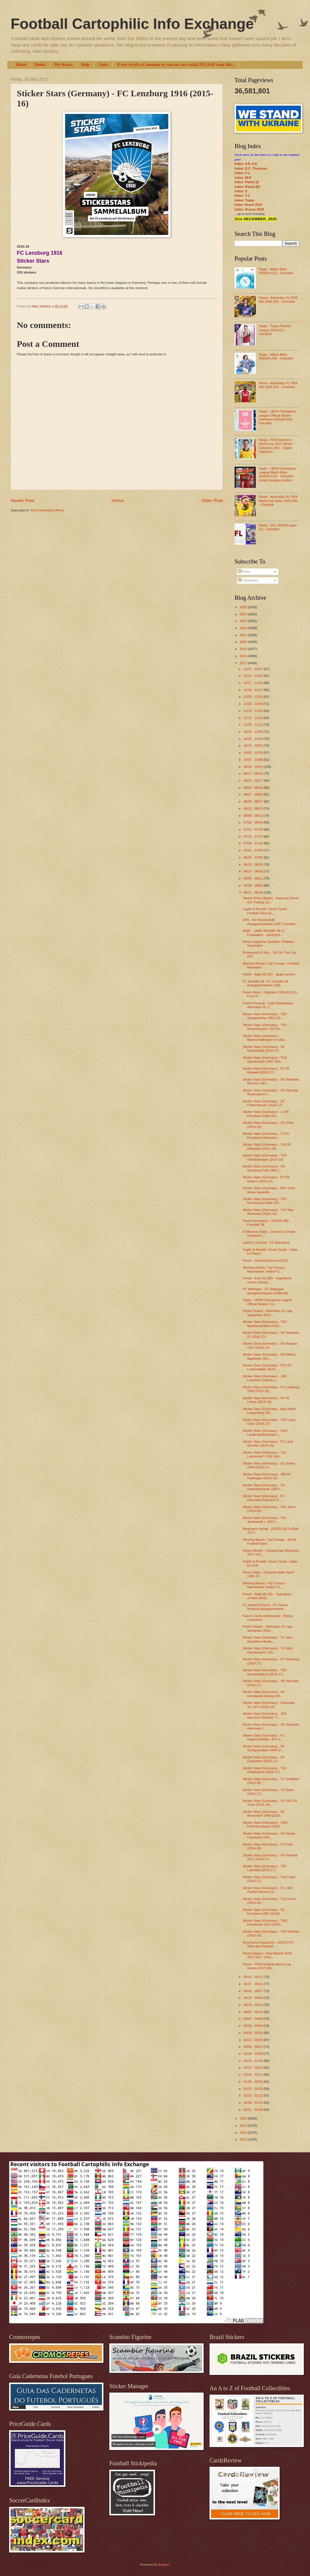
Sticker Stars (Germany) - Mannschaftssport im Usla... (265, 1037)
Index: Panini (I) (247, 182)
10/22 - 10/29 (253, 739)
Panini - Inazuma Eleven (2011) (265, 1260)
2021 (244, 635)
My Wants (63, 64)
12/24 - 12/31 (253, 675)
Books (40, 64)
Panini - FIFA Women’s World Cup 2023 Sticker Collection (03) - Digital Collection (275, 445)
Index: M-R (243, 177)
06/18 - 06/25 (253, 864)
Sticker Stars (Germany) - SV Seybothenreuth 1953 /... (264, 1487)
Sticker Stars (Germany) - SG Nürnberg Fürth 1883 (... (264, 1168)
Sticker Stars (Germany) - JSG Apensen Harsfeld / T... (265, 1715)
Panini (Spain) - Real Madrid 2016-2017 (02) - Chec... (268, 1955)
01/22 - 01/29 (253, 2088)
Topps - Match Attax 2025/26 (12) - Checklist (275, 271)
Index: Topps (245, 200)
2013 (244, 2139)
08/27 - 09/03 (253, 794)
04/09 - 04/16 (253, 2012)
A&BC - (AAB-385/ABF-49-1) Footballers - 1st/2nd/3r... (264, 932)
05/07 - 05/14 (253, 1984)
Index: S (241, 191)
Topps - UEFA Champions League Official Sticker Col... (267, 1302)
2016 (244, 2118)
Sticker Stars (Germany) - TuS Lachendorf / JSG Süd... (264, 1454)
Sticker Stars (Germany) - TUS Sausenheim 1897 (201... (265, 1059)
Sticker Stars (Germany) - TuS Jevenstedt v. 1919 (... (264, 1519)
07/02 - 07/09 (253, 850)
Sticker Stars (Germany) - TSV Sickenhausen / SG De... (265, 1027)
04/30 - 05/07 (253, 1991)
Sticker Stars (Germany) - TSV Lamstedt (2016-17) (265, 1868)
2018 (244, 656)
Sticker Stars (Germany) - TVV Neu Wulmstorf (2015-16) (268, 1211)
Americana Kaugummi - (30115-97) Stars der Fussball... (268, 1944)
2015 (244, 2125)
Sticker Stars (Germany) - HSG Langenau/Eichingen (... (265, 1432)
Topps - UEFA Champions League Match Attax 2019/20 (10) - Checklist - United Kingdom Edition (277, 474)
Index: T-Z (242, 195)
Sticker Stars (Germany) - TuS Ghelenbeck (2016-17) (264, 1770)
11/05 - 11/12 (253, 724)
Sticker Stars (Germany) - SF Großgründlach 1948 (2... (264, 1748)
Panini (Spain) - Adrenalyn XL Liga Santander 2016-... (267, 1312)
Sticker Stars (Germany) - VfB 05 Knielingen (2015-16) (266, 1476)
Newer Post (22, 500)
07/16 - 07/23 (253, 836)
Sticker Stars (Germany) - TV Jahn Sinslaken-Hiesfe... (268, 1639)
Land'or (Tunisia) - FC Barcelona (266, 1242)
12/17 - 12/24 (253, 683)
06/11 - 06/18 (253, 871)
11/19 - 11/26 (253, 711)
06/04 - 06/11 (253, 878)
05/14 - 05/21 (253, 1977)
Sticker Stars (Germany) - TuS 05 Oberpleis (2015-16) (267, 1146)
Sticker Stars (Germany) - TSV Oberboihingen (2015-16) (265, 1157)
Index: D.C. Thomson (251, 168)
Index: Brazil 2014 (248, 204)
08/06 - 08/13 (253, 815)
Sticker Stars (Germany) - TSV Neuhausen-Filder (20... (265, 1201)
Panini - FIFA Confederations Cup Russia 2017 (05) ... (267, 1966)
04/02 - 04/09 (253, 2018)
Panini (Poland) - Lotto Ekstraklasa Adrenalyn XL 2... (268, 1005)
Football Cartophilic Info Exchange (132, 24)
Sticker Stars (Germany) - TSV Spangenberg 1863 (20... (265, 1016)
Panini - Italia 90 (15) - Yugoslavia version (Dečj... (267, 1596)
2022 (244, 628)
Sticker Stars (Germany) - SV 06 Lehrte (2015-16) (266, 1400)
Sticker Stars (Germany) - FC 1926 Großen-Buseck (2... (268, 1890)
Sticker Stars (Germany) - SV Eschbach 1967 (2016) (264, 1911)
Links (103, 64)
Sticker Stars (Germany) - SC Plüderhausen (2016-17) (264, 1103)
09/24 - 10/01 (253, 766)
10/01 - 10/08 (253, 759)
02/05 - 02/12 (253, 2074)
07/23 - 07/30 (253, 829)
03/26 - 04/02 (253, 2025)
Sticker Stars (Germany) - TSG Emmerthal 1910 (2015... (265, 1922)
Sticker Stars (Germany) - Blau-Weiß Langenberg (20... (269, 1410)
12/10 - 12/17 (253, 690)
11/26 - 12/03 (253, 703)
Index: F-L (242, 173)
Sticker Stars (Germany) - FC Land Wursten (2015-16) (268, 1443)
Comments (248, 580)
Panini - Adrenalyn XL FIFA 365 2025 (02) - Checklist (277, 385)
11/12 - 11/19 (253, 718)
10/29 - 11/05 (253, 731)
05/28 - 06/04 (253, 885)
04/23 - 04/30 (253, 1997)
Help (85, 64)
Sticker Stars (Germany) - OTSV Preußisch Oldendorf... (266, 1135)
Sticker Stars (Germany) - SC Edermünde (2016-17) (264, 1048)
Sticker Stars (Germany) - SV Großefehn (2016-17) (264, 1759)
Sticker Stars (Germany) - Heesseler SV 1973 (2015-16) (269, 1704)
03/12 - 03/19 (253, 2040)
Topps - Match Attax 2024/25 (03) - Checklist (275, 356)
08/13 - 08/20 (253, 808)
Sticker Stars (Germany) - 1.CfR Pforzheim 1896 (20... (266, 1113)
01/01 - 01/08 (253, 2109)
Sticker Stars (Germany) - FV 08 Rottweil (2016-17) (266, 1070)
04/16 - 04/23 (253, 2005)
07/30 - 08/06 (253, 822)
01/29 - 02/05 (253, 2081)
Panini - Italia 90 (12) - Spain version (269, 974)
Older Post (212, 500)
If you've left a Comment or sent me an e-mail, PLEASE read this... (176, 64)
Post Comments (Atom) (47, 510)
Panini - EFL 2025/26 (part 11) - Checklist (277, 527)
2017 (244, 663)
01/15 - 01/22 (253, 2095)
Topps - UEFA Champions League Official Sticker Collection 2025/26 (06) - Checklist (277, 417)
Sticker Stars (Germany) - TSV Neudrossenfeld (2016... (265, 1323)
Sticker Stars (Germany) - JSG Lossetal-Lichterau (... (265, 1378)
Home (21, 64)
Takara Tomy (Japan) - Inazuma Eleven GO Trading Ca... (271, 900)
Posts (244, 571)
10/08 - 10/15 (253, 752)
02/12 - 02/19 (253, 2067)
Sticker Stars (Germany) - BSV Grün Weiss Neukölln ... (269, 1190)
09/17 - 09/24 (253, 773)
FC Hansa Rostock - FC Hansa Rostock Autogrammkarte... (265, 1607)
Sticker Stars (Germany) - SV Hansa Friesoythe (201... (269, 1835)
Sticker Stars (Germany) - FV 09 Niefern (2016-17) (266, 1179)
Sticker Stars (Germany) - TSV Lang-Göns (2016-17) (269, 1421)
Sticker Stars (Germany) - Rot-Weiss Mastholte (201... (269, 1356)
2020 (244, 642)
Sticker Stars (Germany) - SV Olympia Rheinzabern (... (270, 1092)
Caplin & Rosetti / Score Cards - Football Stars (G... (266, 911)
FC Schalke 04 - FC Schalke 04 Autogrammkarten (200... (265, 983)
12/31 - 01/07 (253, 669)
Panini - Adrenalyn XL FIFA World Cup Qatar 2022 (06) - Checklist (278, 500)
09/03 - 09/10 (253, 787)
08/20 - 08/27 (253, 801)
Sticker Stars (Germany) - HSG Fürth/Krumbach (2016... (265, 1824)
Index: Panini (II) (247, 186)
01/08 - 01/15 (253, 2102)
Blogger (163, 2564)
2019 (244, 649)
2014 (244, 2132)
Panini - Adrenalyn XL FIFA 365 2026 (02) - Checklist (277, 299)
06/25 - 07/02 (253, 857)
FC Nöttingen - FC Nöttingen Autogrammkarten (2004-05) (265, 1291)
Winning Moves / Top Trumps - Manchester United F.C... (265, 1269)
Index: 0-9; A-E (246, 163)
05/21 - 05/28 (253, 892)
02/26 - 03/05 (253, 2053)
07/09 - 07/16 (253, 843)
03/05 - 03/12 (253, 2046)
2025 (244, 607)
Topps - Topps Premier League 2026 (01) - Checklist (274, 330)
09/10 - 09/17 (253, 780)
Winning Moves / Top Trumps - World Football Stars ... (269, 1541)
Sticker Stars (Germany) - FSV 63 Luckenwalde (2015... (267, 1367)
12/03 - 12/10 (253, 696)
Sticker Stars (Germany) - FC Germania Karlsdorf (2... (264, 1498)
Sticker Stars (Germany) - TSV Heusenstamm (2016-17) (265, 1672)
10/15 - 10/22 (253, 745)
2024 (244, 614)
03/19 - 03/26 (253, 2033)
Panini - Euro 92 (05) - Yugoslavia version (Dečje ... (267, 1280)
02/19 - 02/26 (253, 2061)
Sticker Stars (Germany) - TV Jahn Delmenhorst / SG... (268, 1650)
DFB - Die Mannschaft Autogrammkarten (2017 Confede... (270, 921)
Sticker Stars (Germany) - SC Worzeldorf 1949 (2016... (264, 1813)
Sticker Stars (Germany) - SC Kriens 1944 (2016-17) (269, 1465)
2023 (244, 621)
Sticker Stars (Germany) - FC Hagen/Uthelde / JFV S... (264, 1737)
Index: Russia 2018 (249, 209)
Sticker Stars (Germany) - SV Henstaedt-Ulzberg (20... (264, 1693)
